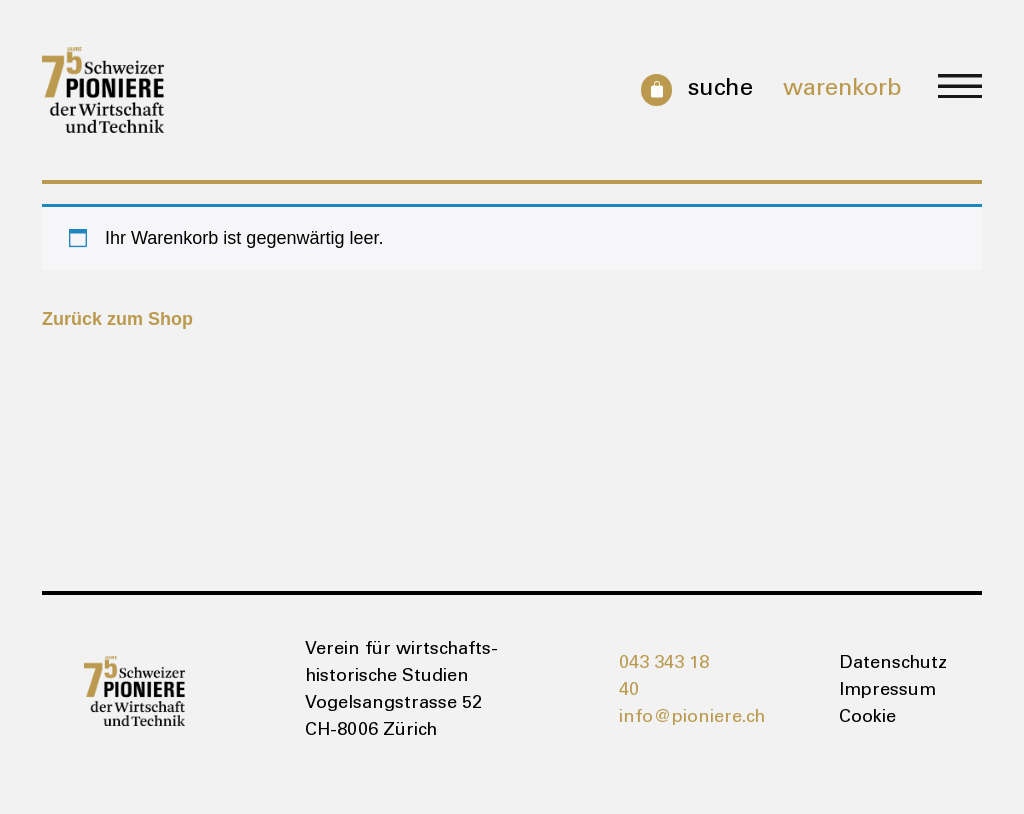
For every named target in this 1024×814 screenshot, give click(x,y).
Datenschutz (889, 664)
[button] (960, 89)
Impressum (887, 691)
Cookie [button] (867, 718)
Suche (720, 90)
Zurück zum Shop (117, 319)
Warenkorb (842, 90)
